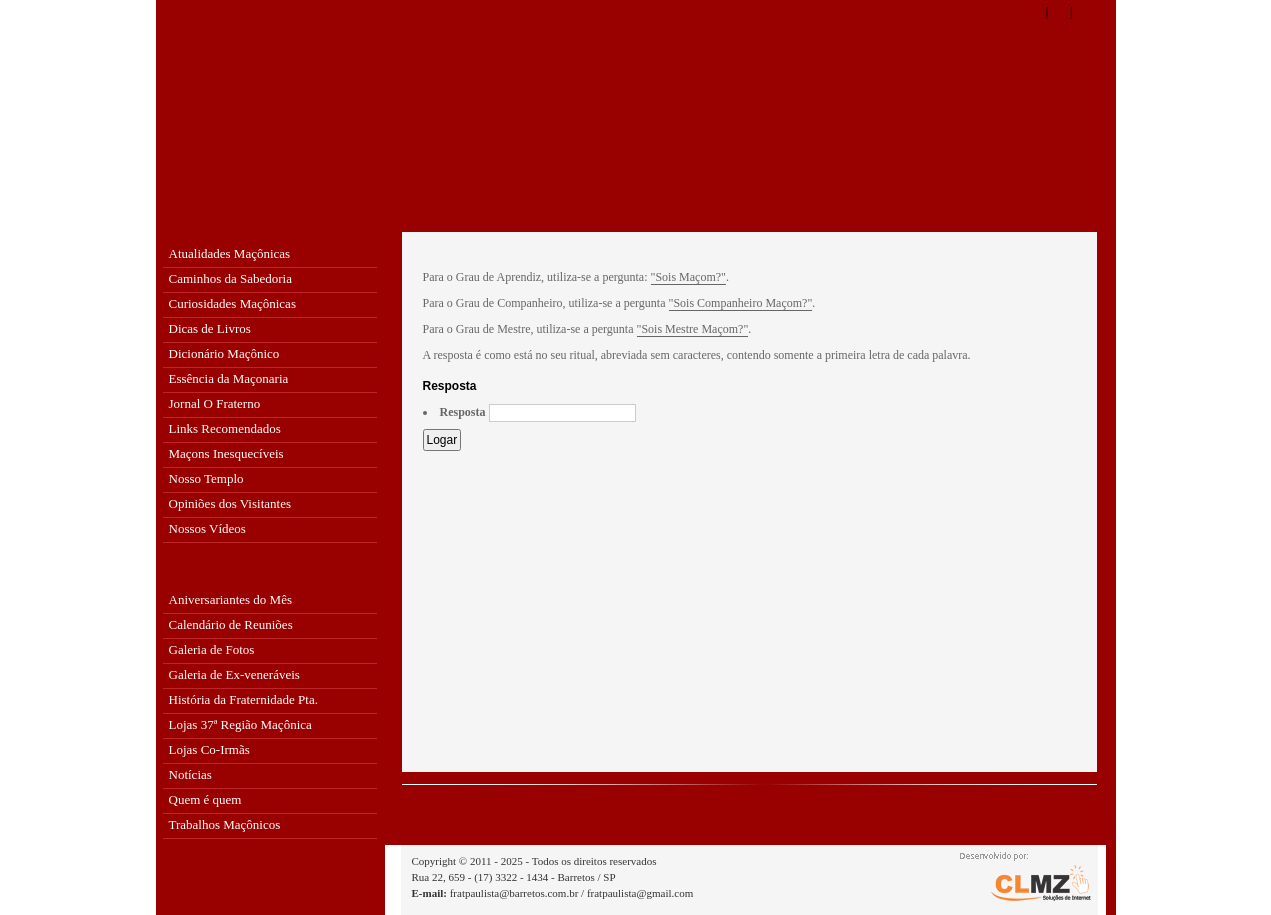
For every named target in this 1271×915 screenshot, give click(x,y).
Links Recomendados (225, 428)
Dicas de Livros (210, 328)
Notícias (190, 774)
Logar (442, 440)
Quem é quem (205, 799)
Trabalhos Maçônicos (225, 824)
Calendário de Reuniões (231, 624)
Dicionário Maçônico (224, 353)
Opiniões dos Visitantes (230, 503)
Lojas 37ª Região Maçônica (240, 724)
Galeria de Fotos (212, 649)
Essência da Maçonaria (229, 378)
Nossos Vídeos (207, 528)
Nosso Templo (206, 478)
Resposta (463, 413)
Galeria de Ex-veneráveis (234, 674)
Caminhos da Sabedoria (230, 278)
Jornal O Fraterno (215, 403)
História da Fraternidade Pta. (243, 699)
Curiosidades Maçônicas (232, 303)
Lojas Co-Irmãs (209, 749)
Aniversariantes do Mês (230, 599)
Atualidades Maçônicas (230, 253)
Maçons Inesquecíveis (226, 453)
